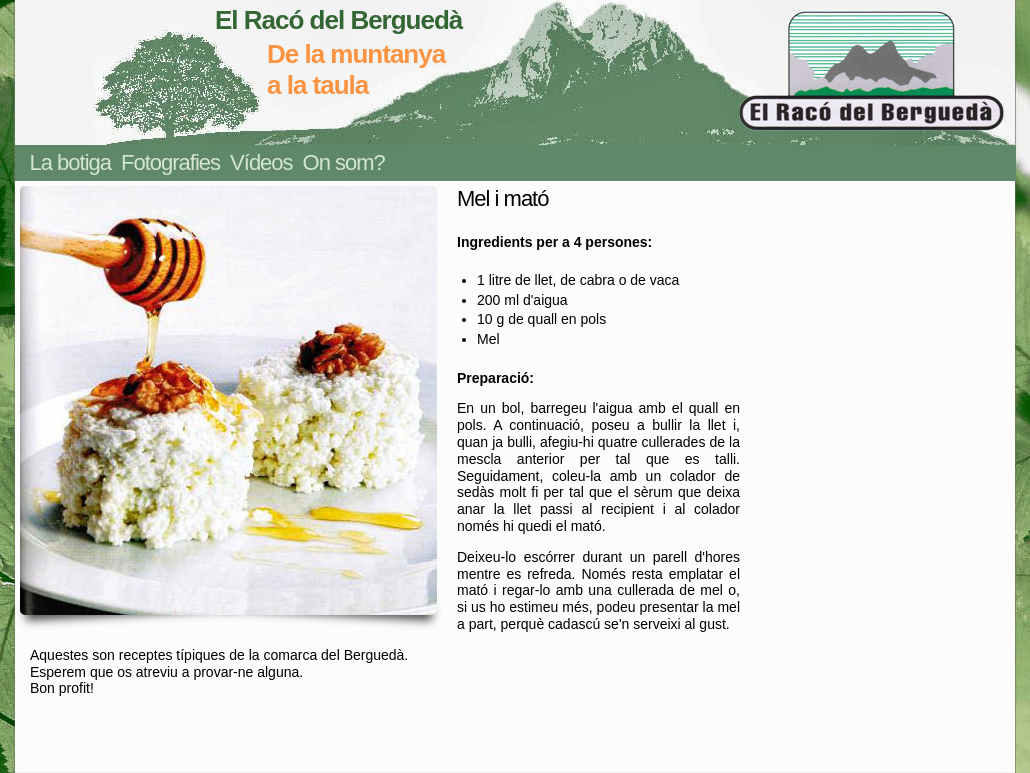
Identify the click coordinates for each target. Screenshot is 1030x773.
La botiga (71, 162)
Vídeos (261, 162)
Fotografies (170, 162)
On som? (344, 162)
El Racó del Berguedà (338, 20)
